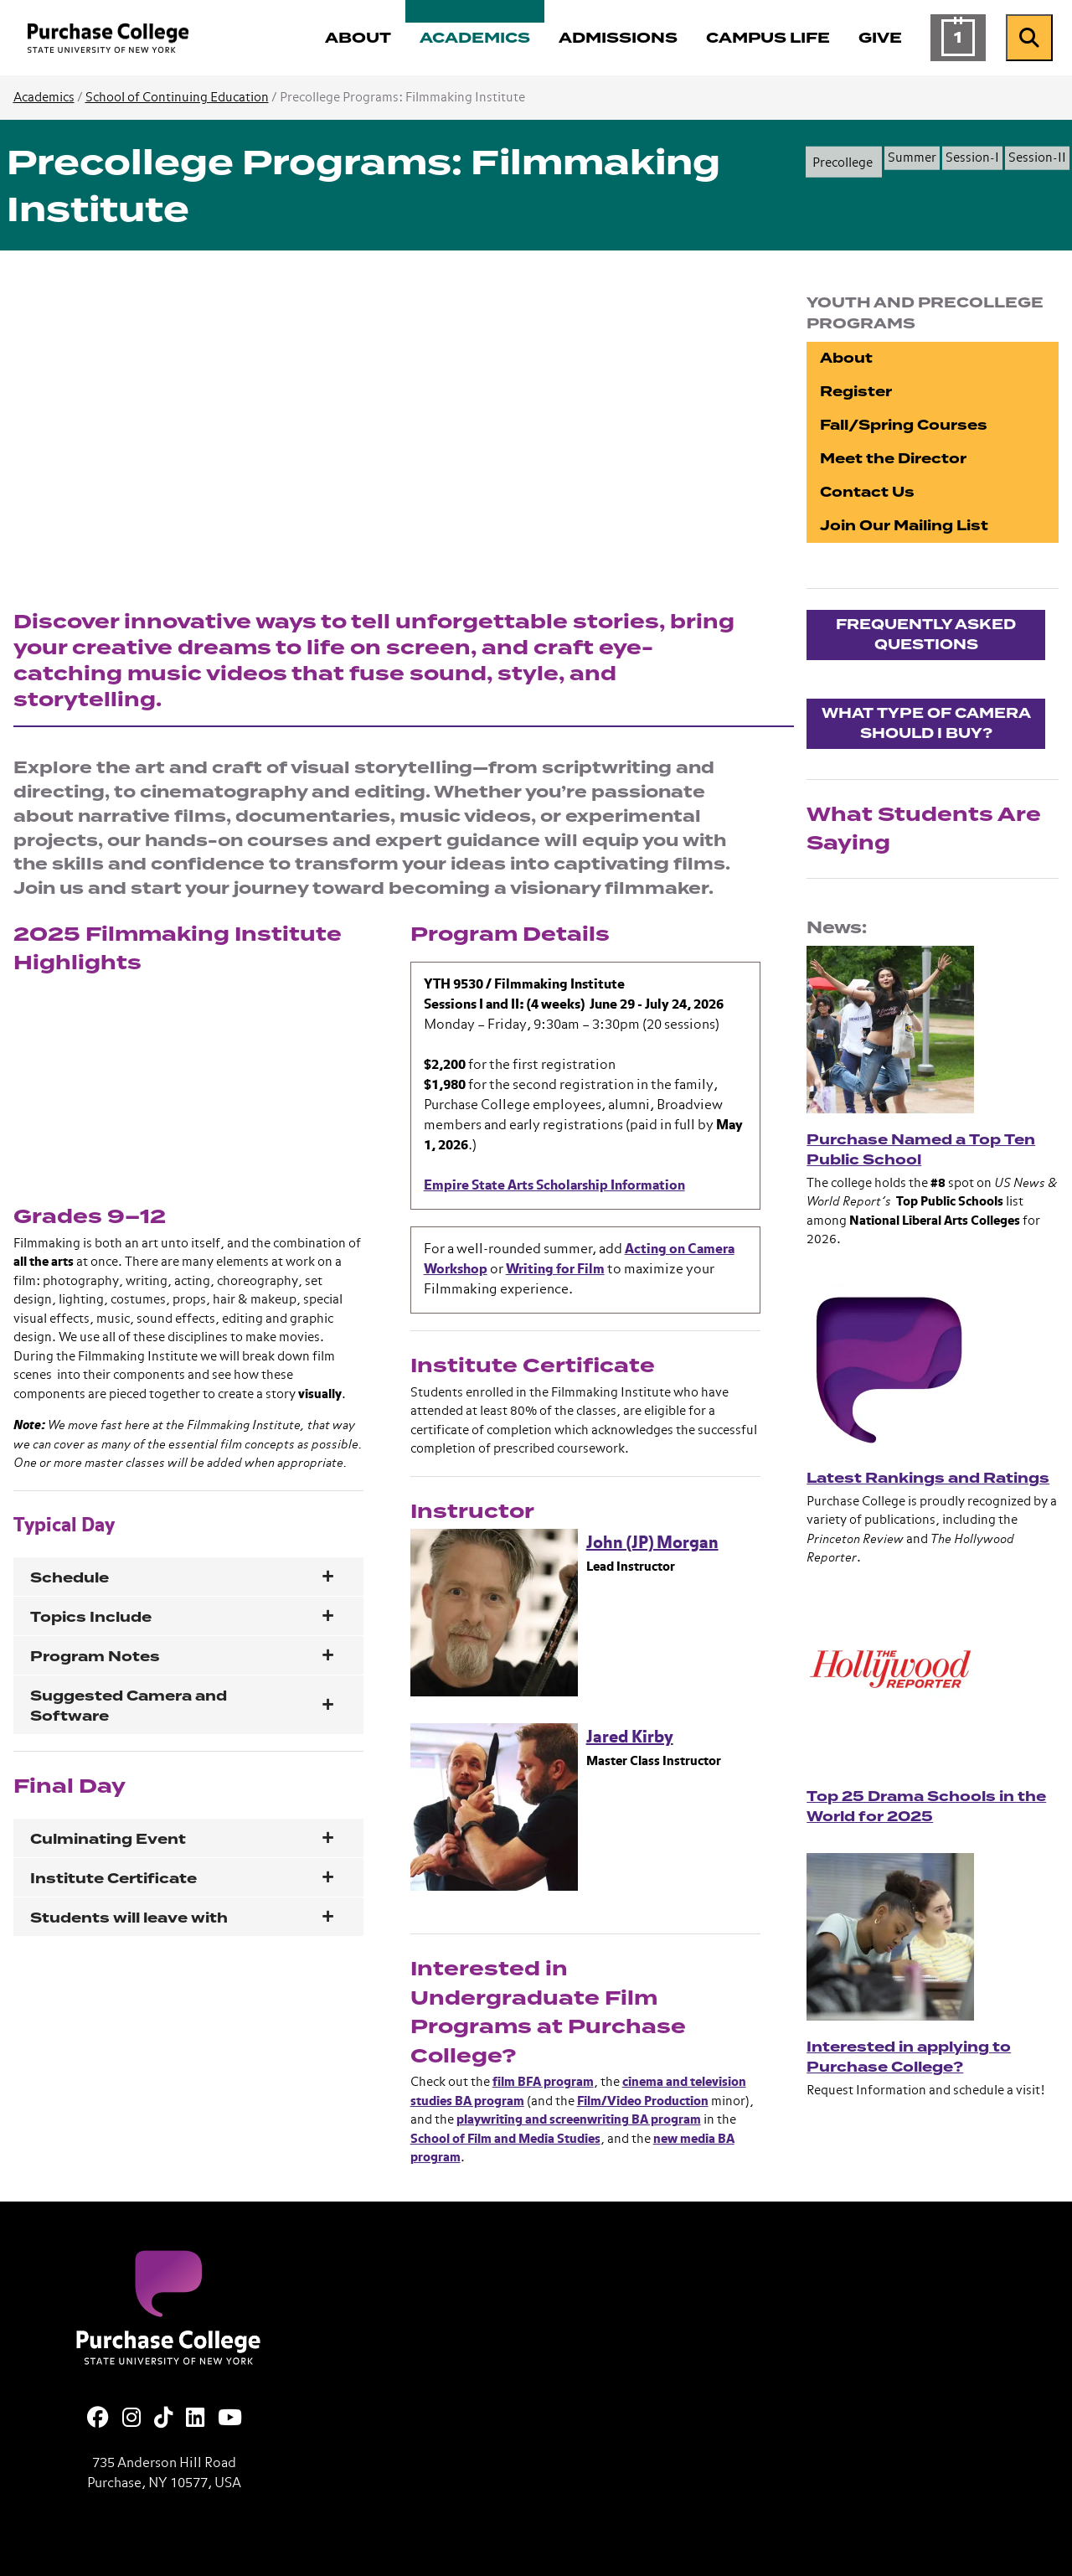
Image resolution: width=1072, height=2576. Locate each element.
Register (856, 391)
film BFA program (543, 2082)
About (846, 358)
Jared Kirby (629, 1737)
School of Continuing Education (177, 97)
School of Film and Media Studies (505, 2139)
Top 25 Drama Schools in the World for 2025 (926, 1806)
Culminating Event (108, 1839)
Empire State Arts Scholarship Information (554, 1186)
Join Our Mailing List (904, 525)
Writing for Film (555, 1270)
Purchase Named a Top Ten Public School (921, 1149)
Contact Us (867, 492)
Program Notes (95, 1656)
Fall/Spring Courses (903, 425)
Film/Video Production (643, 2101)
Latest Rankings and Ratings (928, 1478)
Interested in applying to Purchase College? (909, 2057)
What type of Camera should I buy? (926, 723)
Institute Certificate (113, 1878)
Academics (44, 97)
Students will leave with (129, 1917)
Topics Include (91, 1617)
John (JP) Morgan (652, 1543)
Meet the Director (893, 458)
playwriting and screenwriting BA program (578, 2120)
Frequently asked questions (926, 634)
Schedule (69, 1577)
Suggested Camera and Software (128, 1706)
